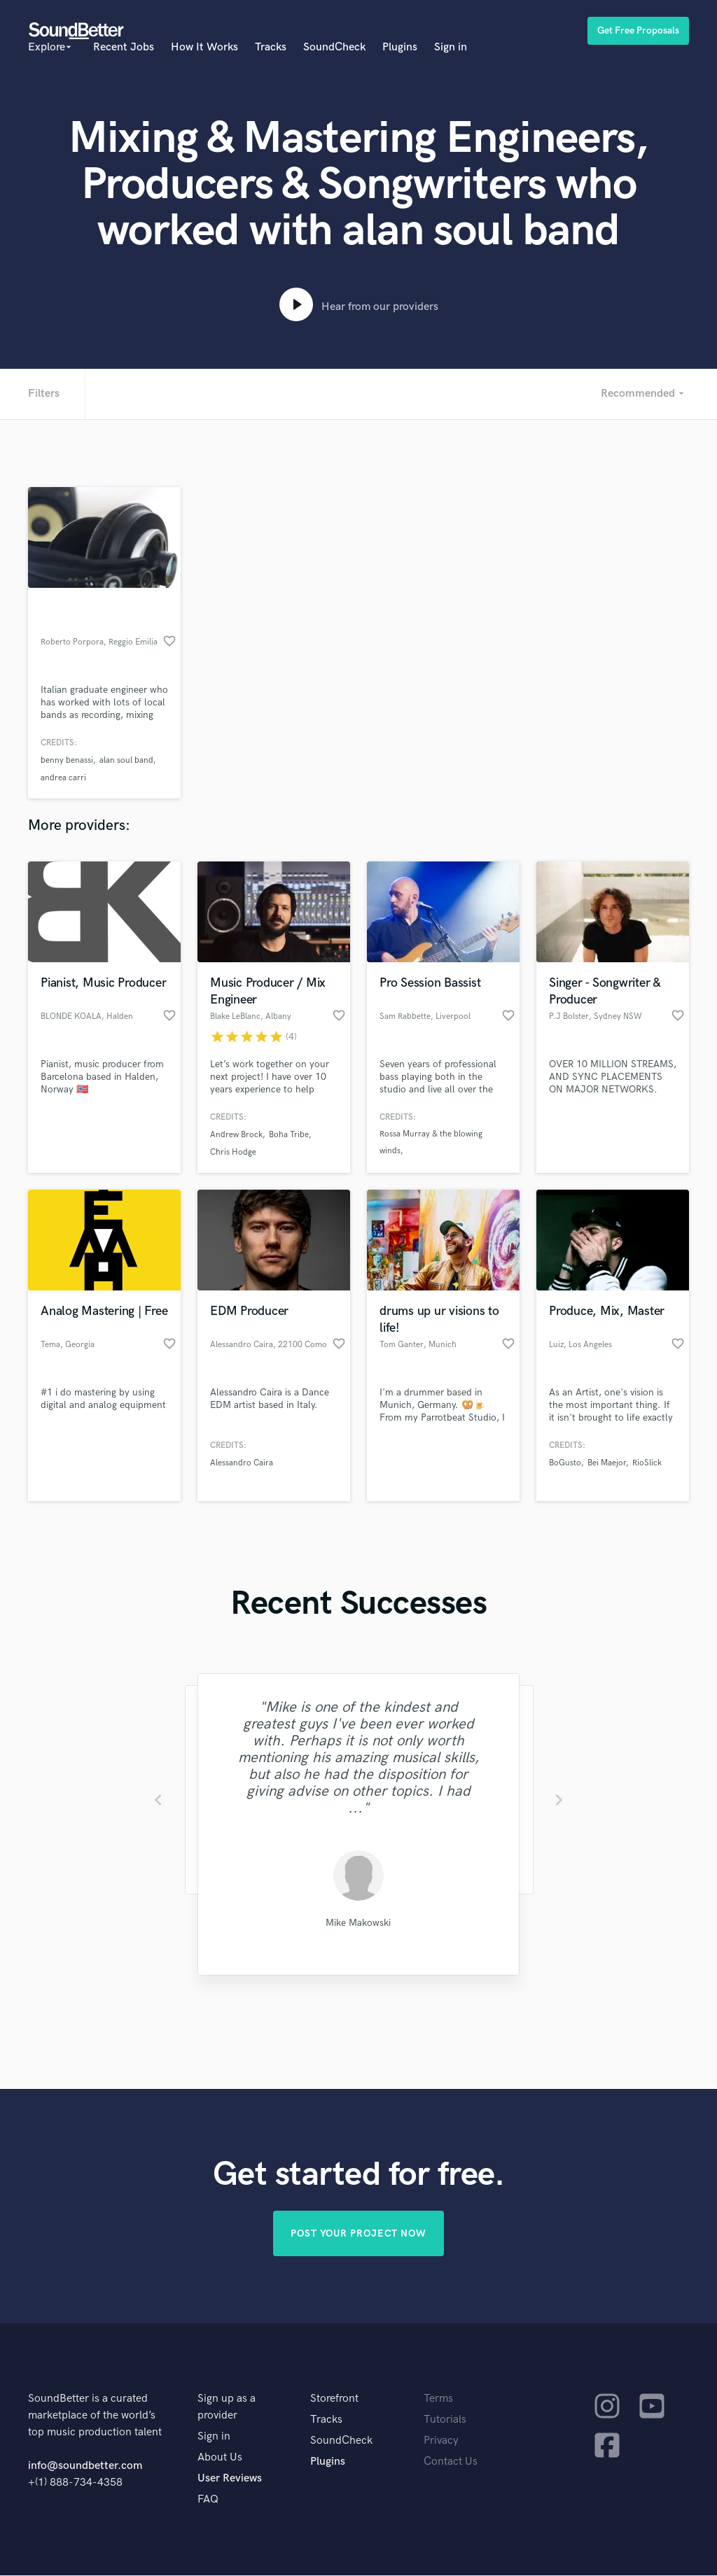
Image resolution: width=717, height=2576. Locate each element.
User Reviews (229, 2479)
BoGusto (565, 1463)
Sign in (450, 47)
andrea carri (63, 778)
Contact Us (451, 2462)
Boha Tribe (289, 1134)
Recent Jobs (123, 47)
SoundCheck (334, 47)
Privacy (441, 2441)
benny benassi (67, 760)
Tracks (270, 47)
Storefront (334, 2399)
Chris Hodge (233, 1152)
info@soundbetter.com (85, 2466)
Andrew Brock (236, 1134)
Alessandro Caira (241, 1463)
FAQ (207, 2500)
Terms (438, 2399)
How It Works (204, 47)
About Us (219, 2458)
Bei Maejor (606, 1463)
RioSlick (647, 1463)
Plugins (399, 47)
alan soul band (126, 760)
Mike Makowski (358, 1923)
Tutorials (445, 2420)
